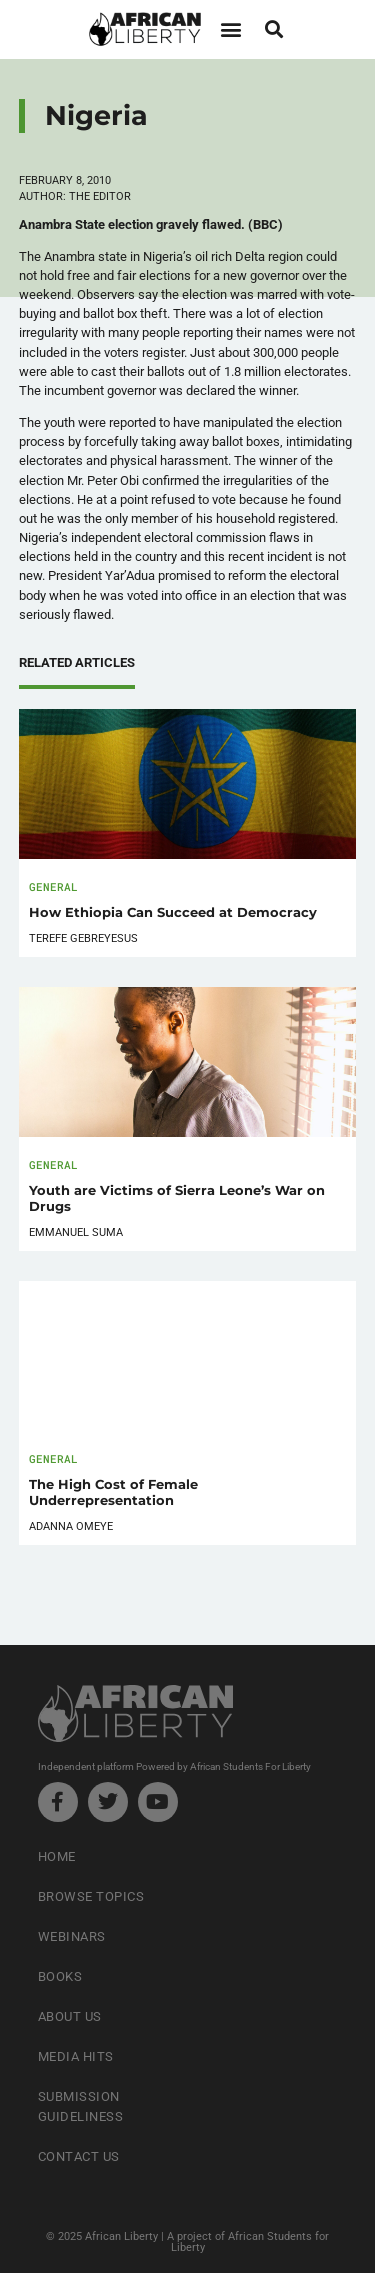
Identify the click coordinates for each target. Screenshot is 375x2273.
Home (57, 1856)
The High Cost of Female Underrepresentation (113, 1492)
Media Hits (76, 2056)
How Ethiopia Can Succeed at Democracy (173, 912)
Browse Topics (91, 1896)
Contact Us (79, 2156)
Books (60, 1976)
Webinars (72, 1936)
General (53, 886)
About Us (70, 2016)
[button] (231, 29)
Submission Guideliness (81, 2106)
